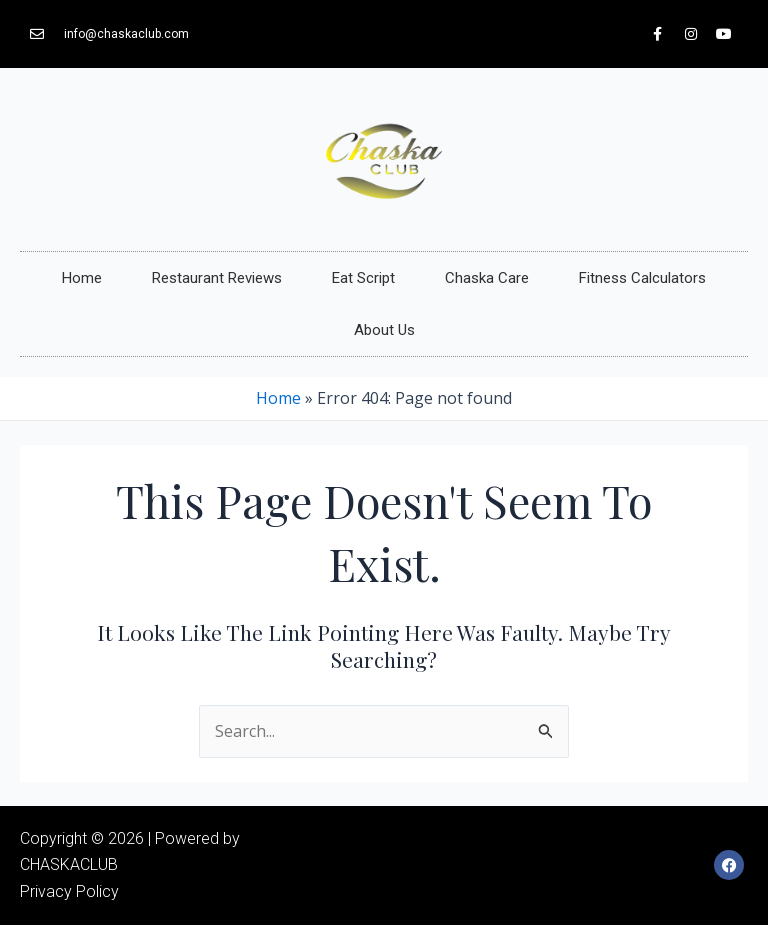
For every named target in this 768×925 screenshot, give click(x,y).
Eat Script (363, 278)
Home (82, 278)
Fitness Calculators (642, 278)
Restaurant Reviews (217, 278)
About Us (384, 330)
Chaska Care (487, 278)
